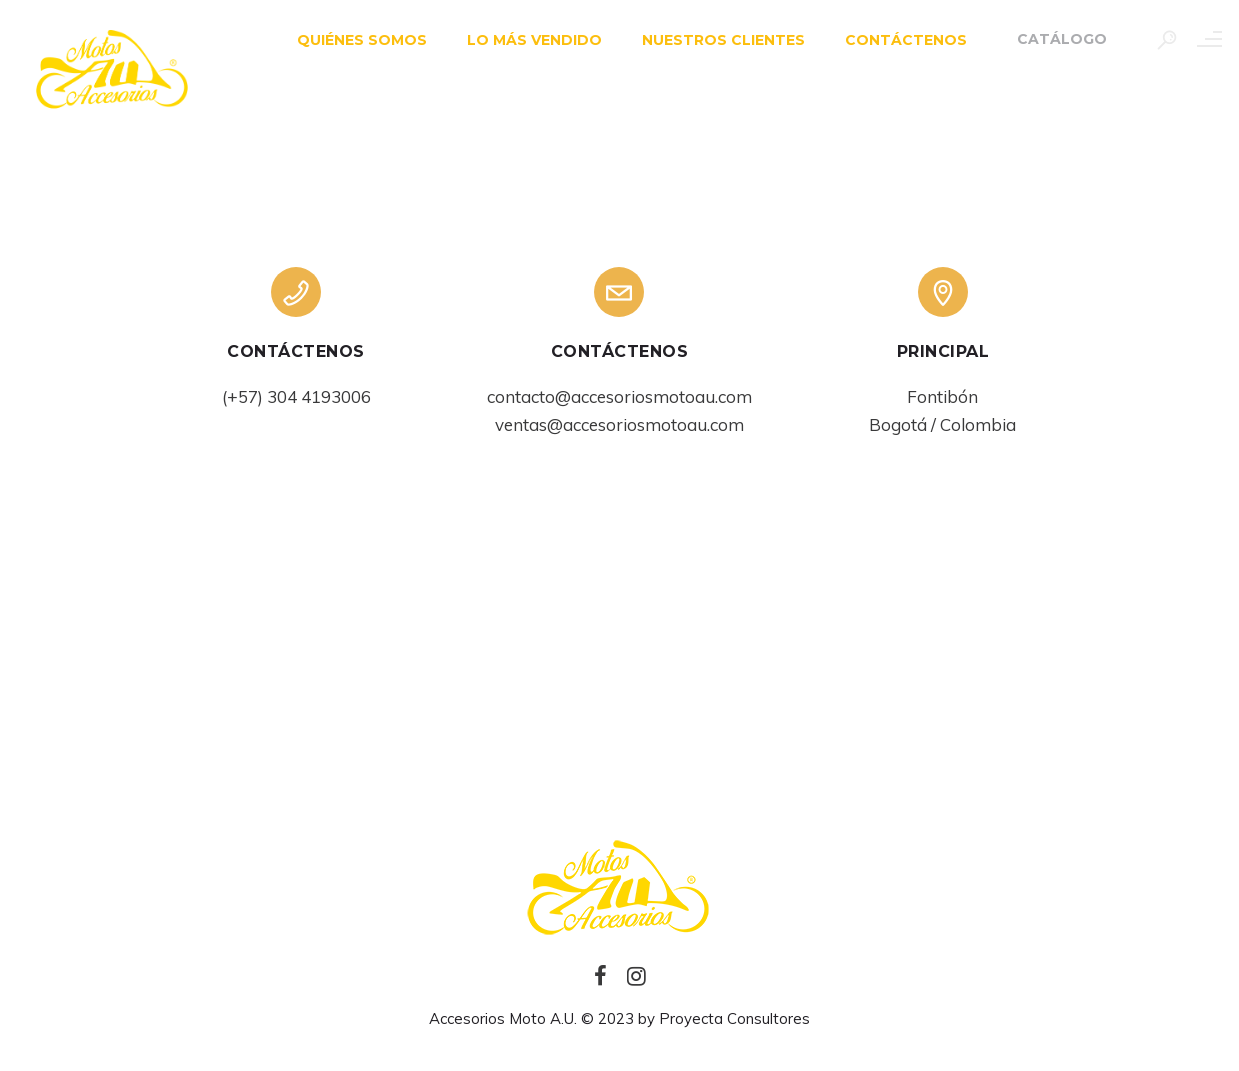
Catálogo (1049, 39)
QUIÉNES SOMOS (349, 40)
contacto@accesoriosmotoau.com (619, 396)
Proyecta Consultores (734, 1018)
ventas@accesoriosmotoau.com (619, 424)
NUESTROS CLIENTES (710, 40)
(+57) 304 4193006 (296, 396)
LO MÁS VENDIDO (521, 40)
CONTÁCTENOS (893, 40)
